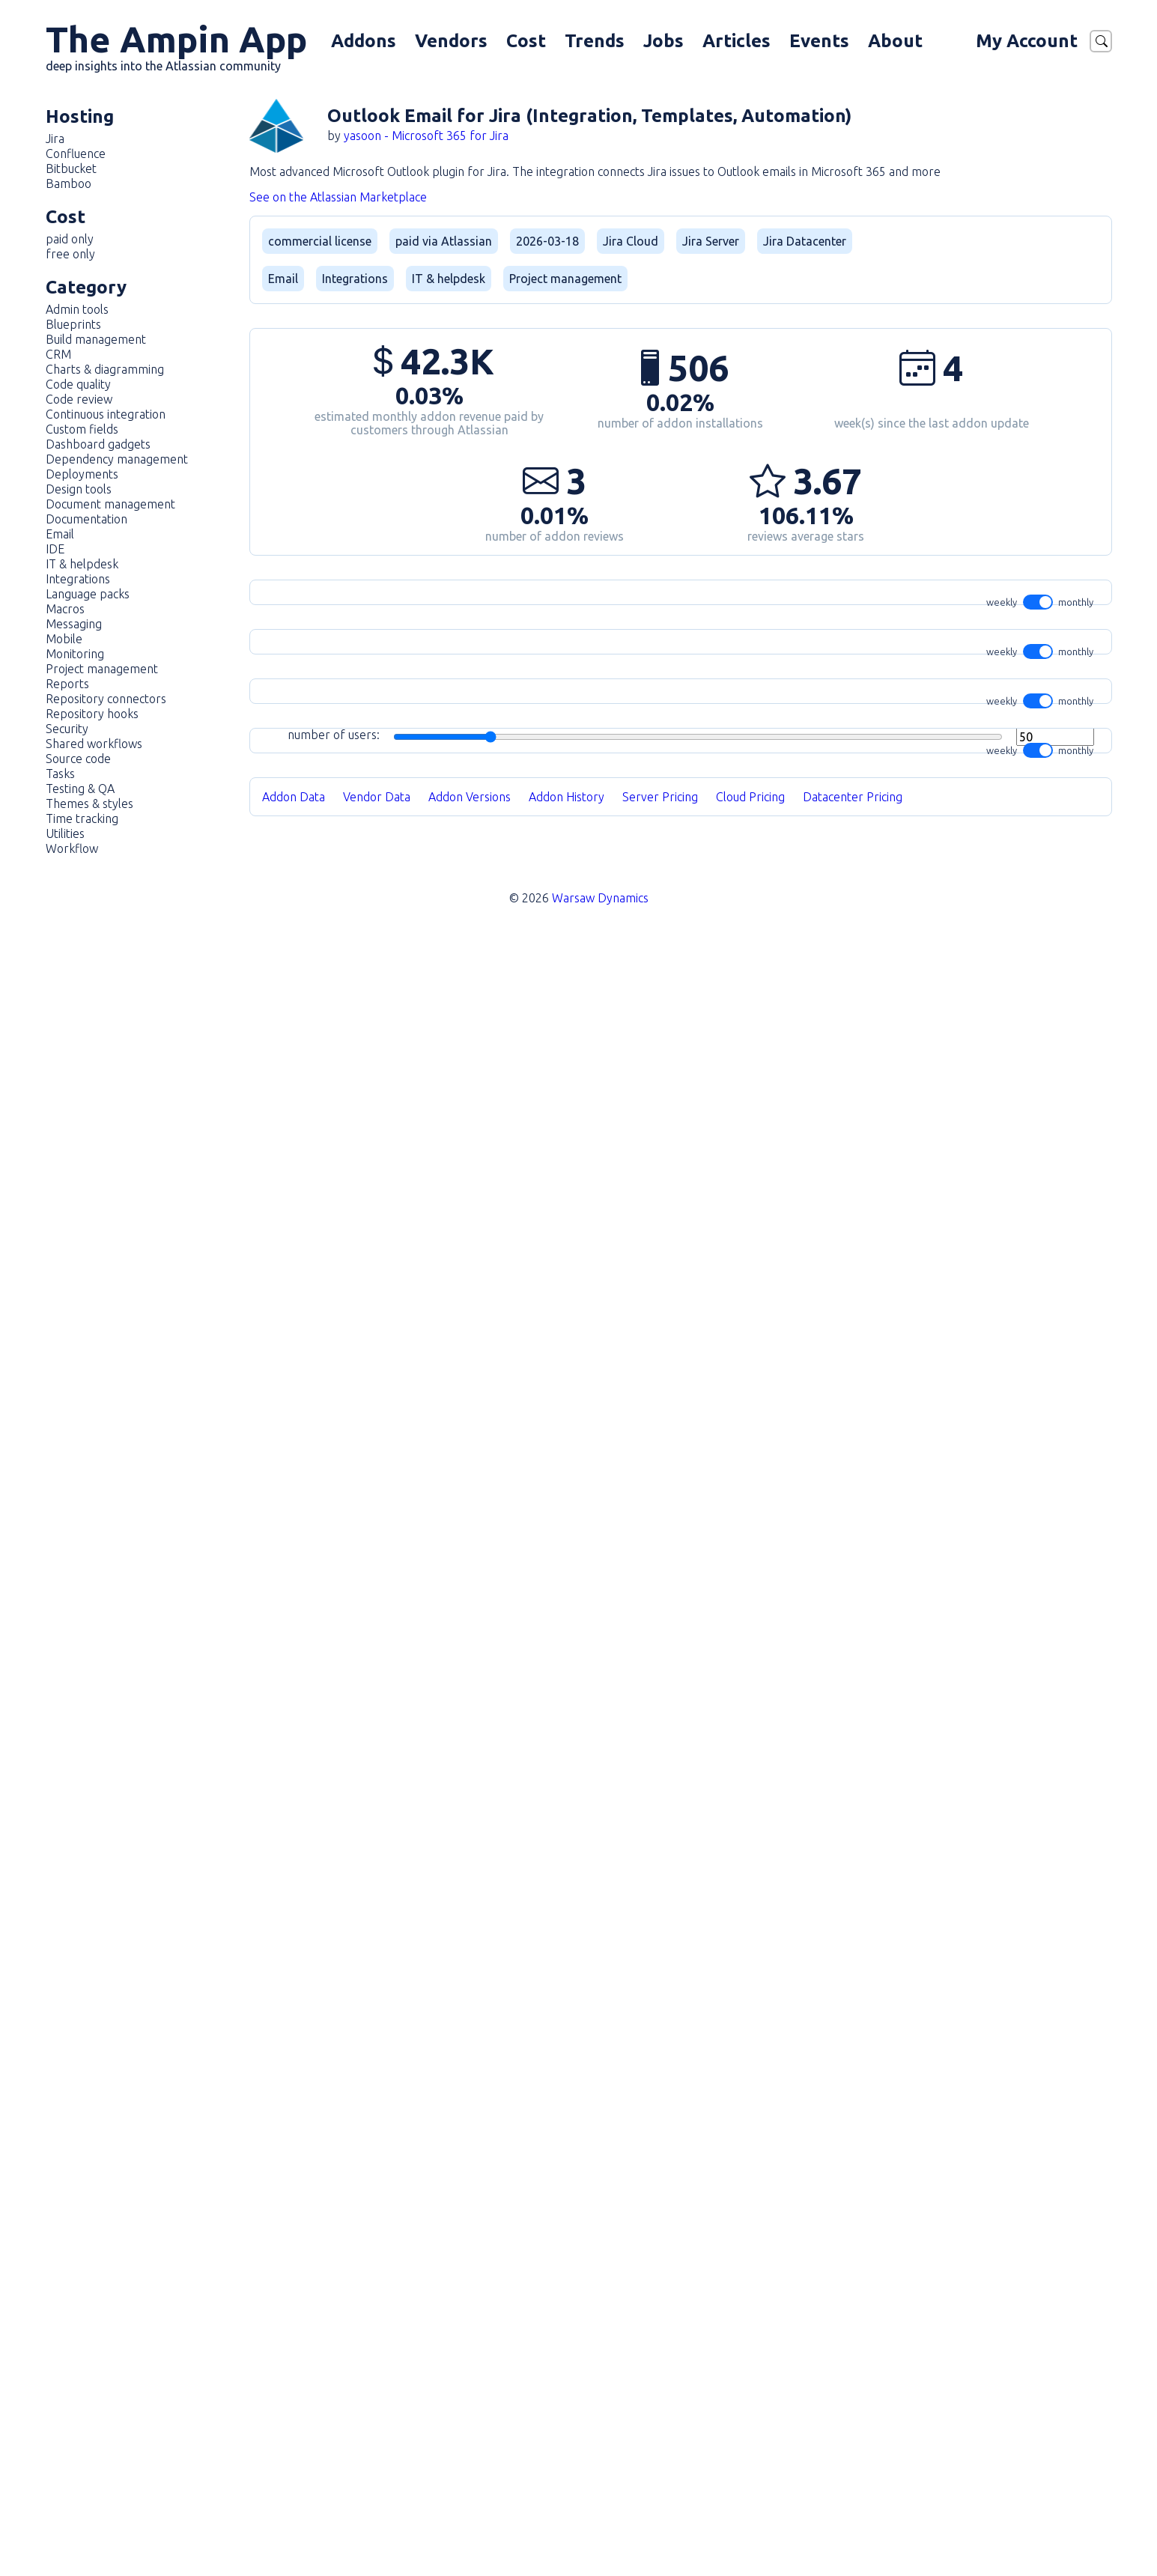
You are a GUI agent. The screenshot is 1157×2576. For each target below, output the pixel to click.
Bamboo (68, 183)
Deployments (82, 474)
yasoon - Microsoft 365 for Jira (426, 135)
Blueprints (73, 324)
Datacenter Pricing (852, 2471)
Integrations (78, 579)
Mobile (64, 638)
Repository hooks (92, 713)
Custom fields (82, 429)
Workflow (72, 848)
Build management (96, 339)
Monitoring (75, 653)
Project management (102, 668)
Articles (736, 41)
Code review (79, 399)
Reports (67, 683)
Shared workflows (94, 743)
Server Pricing (660, 2471)
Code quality (78, 384)
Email (60, 534)
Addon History (566, 2471)
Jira (55, 138)
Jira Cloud (630, 241)
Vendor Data (376, 2471)
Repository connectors (106, 698)
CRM (58, 354)
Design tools (79, 489)
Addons (363, 41)
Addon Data (293, 2471)
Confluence (76, 153)
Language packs (88, 594)
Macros (65, 609)
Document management (110, 504)
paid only (70, 239)
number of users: (691, 1574)
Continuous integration (105, 414)
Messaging (74, 624)
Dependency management (117, 459)
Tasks (60, 773)
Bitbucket (71, 168)
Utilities (65, 833)
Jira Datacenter (804, 241)
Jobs (663, 41)
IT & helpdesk (82, 564)
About (895, 41)
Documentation (86, 519)
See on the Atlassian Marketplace (338, 197)
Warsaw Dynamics (600, 2533)
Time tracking (82, 818)
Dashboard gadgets (98, 444)
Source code (78, 758)
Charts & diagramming (105, 369)
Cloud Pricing (750, 2471)
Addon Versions (469, 2471)
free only (70, 254)
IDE (55, 549)
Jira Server (710, 241)
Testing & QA (80, 788)
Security (67, 728)
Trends (595, 41)
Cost (526, 41)
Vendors (451, 41)
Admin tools (77, 309)
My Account (1027, 41)
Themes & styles (89, 803)
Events (819, 41)
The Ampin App (176, 46)
